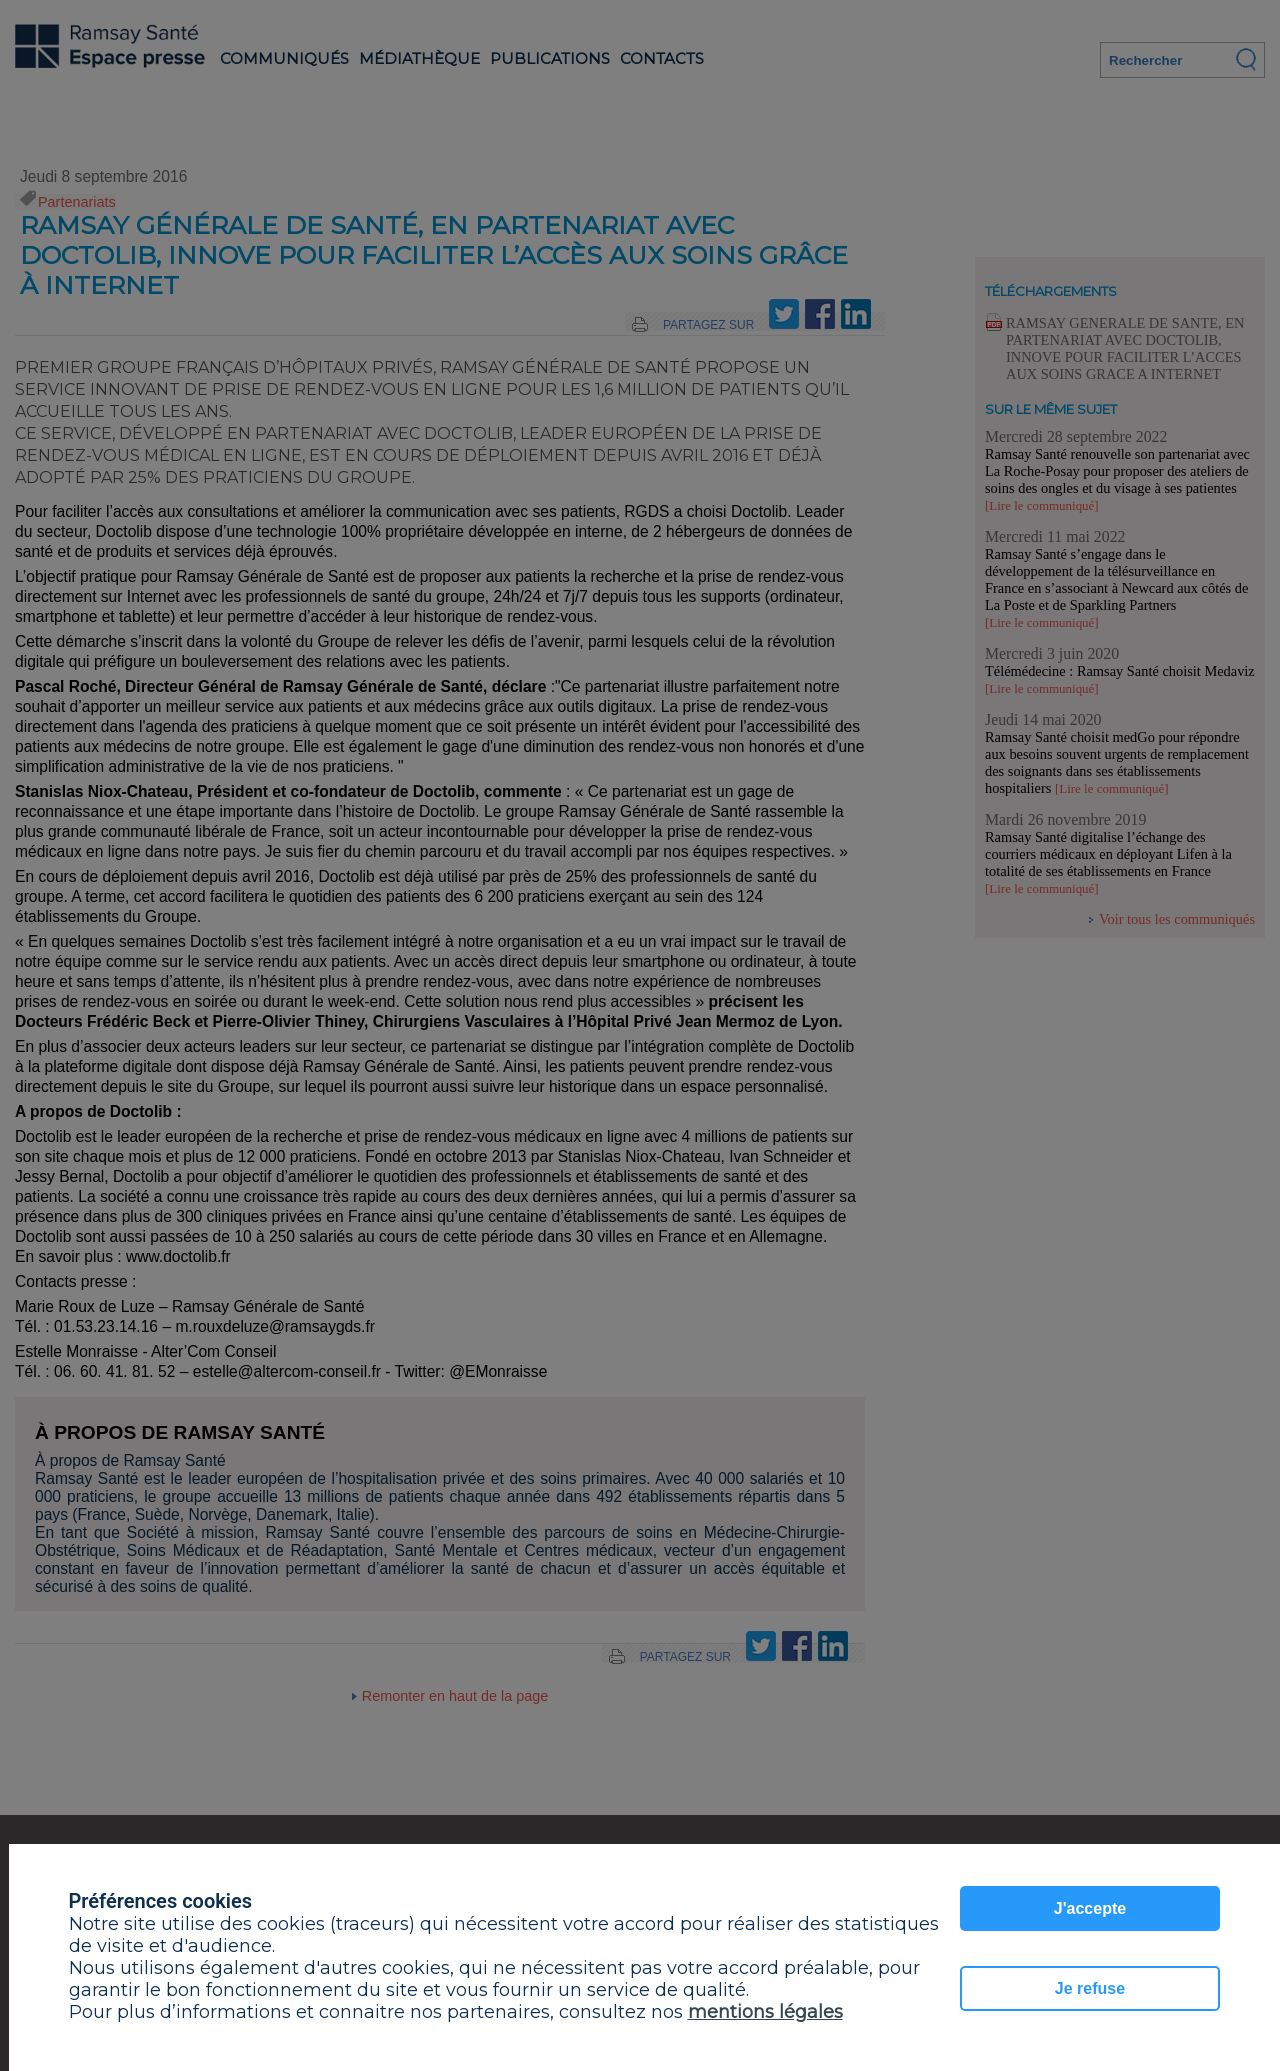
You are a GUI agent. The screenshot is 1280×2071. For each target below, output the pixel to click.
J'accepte (1090, 1908)
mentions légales (765, 2012)
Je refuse (1090, 1988)
